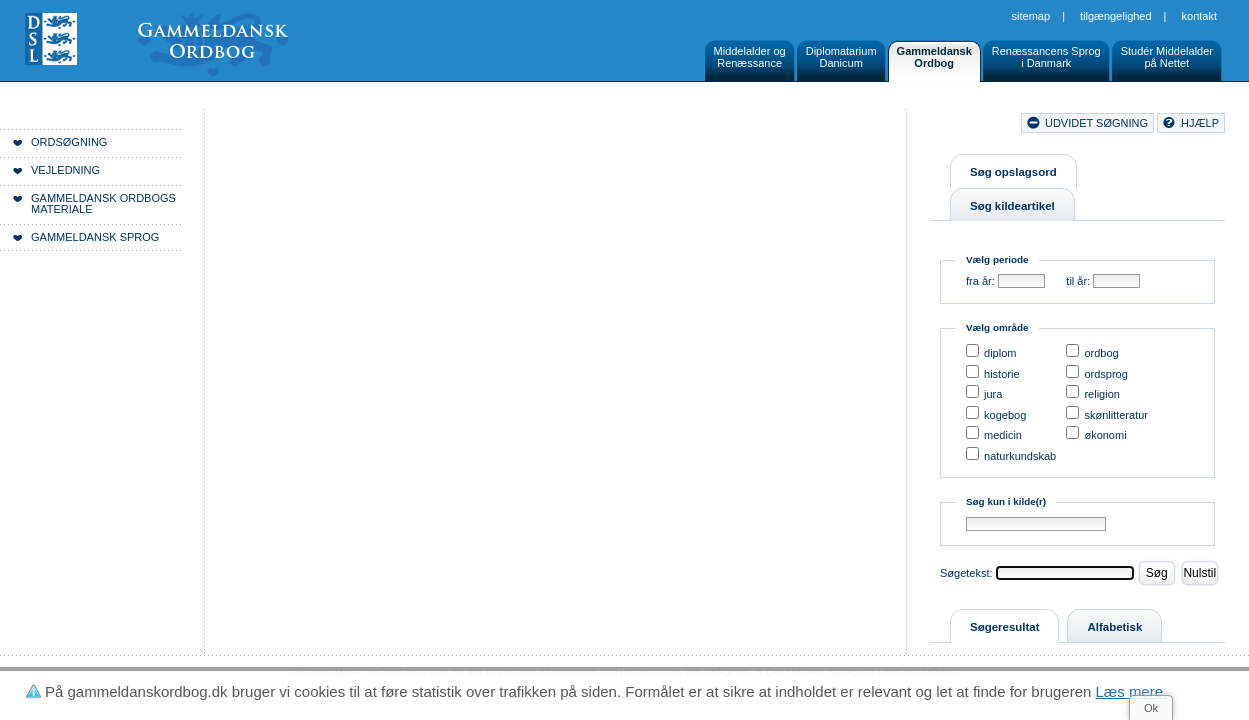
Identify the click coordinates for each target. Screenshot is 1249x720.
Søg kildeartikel (1012, 206)
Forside (307, 126)
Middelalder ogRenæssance (750, 57)
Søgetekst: (966, 573)
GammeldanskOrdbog (934, 57)
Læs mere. (1132, 691)
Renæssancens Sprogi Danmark (1046, 57)
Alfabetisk (1114, 627)
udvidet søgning (1096, 123)
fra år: (980, 281)
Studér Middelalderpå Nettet (1167, 57)
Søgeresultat (1004, 627)
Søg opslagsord (1013, 172)
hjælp (1200, 123)
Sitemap (1031, 16)
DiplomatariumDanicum (841, 57)
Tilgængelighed (1116, 16)
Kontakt (1199, 16)
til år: (1078, 281)
